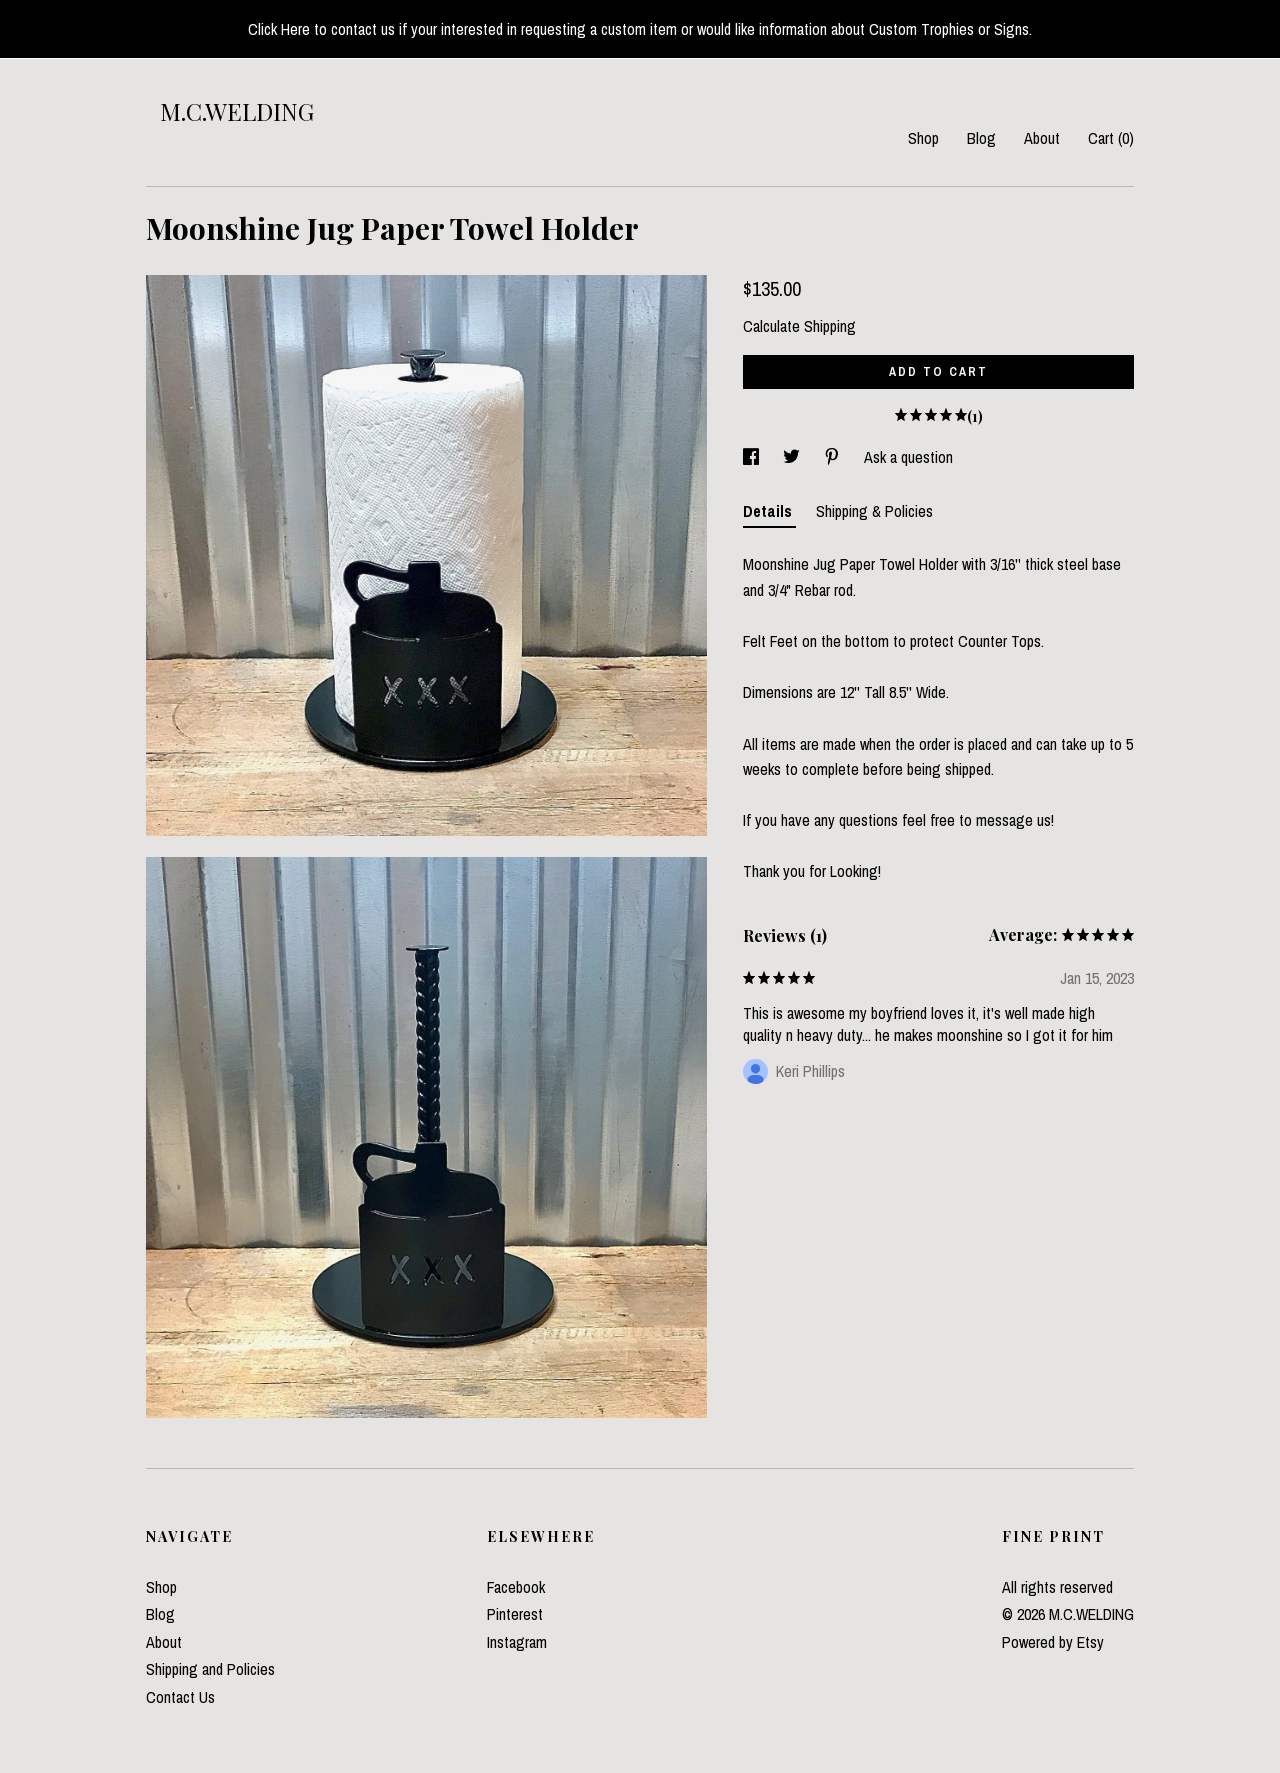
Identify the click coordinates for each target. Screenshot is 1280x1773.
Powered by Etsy (1053, 1642)
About (1042, 138)
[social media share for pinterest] (834, 457)
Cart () (1111, 138)
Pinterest (515, 1614)
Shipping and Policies (210, 1669)
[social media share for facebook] (753, 457)
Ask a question (908, 457)
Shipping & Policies (874, 511)
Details (769, 511)
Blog (981, 138)
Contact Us (180, 1697)
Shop (923, 138)
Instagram (517, 1642)
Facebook (516, 1587)
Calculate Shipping (799, 326)
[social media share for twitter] (793, 457)
